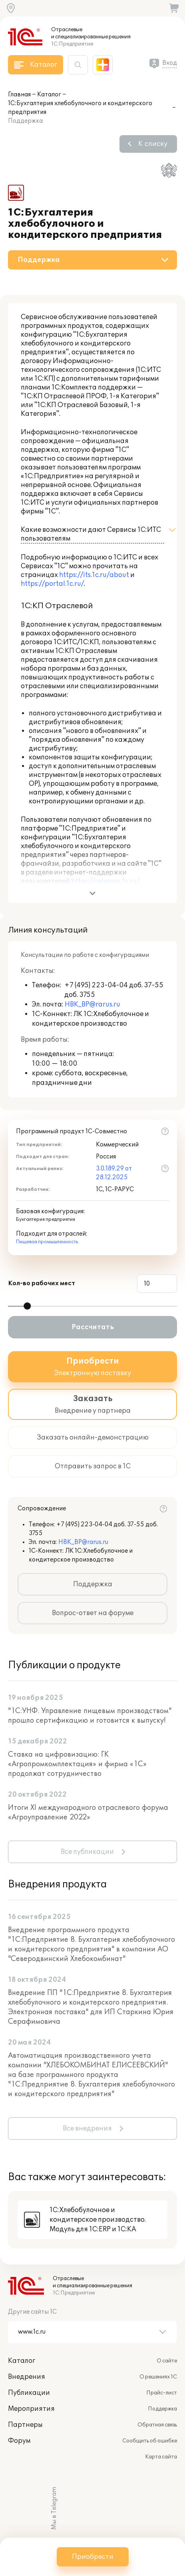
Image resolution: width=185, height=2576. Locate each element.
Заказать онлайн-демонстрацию (93, 1438)
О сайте (167, 2361)
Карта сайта (161, 2457)
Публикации (29, 2393)
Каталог (49, 94)
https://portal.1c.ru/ (52, 584)
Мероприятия (31, 2409)
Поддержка (92, 1584)
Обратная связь (157, 2425)
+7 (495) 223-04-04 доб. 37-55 (113, 985)
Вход (169, 63)
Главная (19, 94)
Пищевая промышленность (47, 1241)
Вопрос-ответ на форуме (92, 1613)
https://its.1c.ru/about (94, 575)
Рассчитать (93, 1327)
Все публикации (87, 1852)
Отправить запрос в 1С (93, 1466)
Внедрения (26, 2377)
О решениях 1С (158, 2377)
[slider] (27, 1306)
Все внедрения (87, 2129)
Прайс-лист (161, 2393)
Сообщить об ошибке (149, 2441)
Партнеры (25, 2425)
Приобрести (92, 2557)
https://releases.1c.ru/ (105, 881)
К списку (152, 144)
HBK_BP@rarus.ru (92, 1004)
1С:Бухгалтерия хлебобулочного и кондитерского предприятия (80, 108)
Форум (19, 2441)
